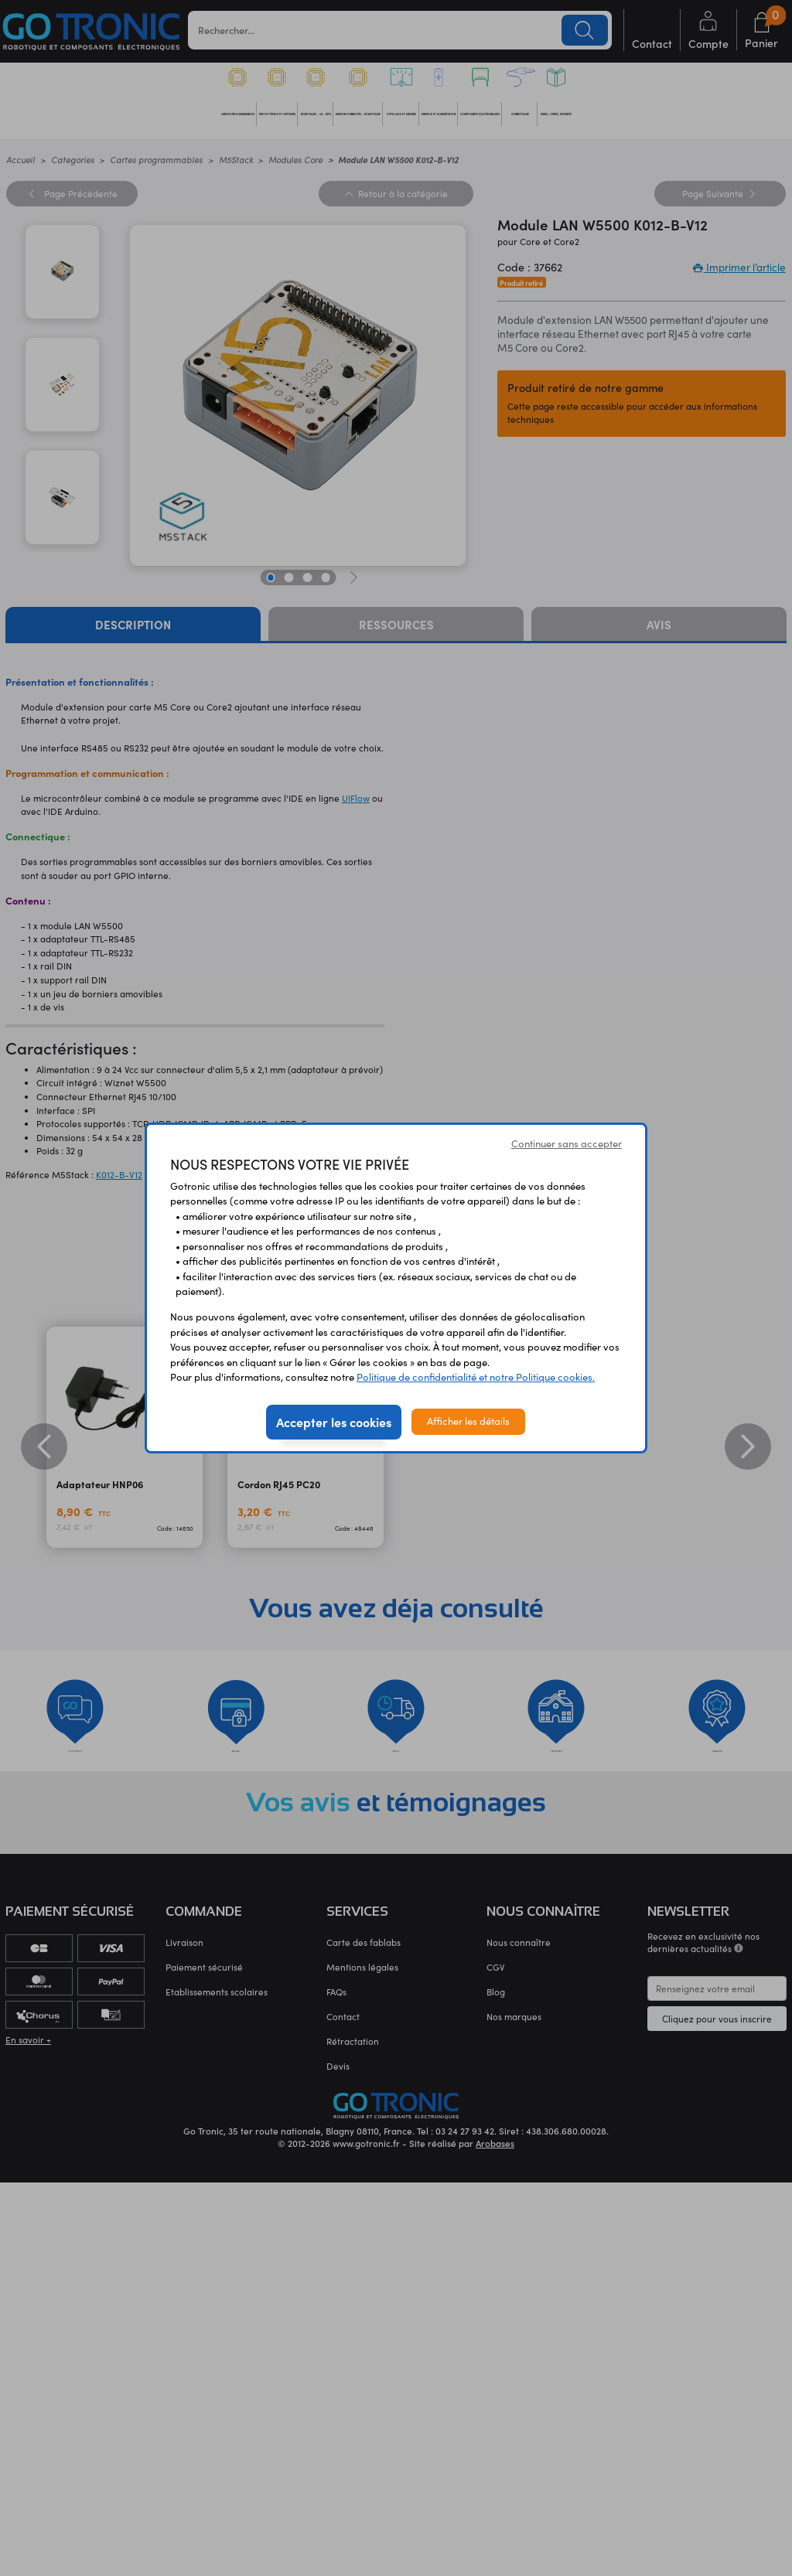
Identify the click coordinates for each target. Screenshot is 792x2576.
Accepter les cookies (333, 1421)
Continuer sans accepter (566, 1143)
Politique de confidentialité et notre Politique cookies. (476, 1377)
